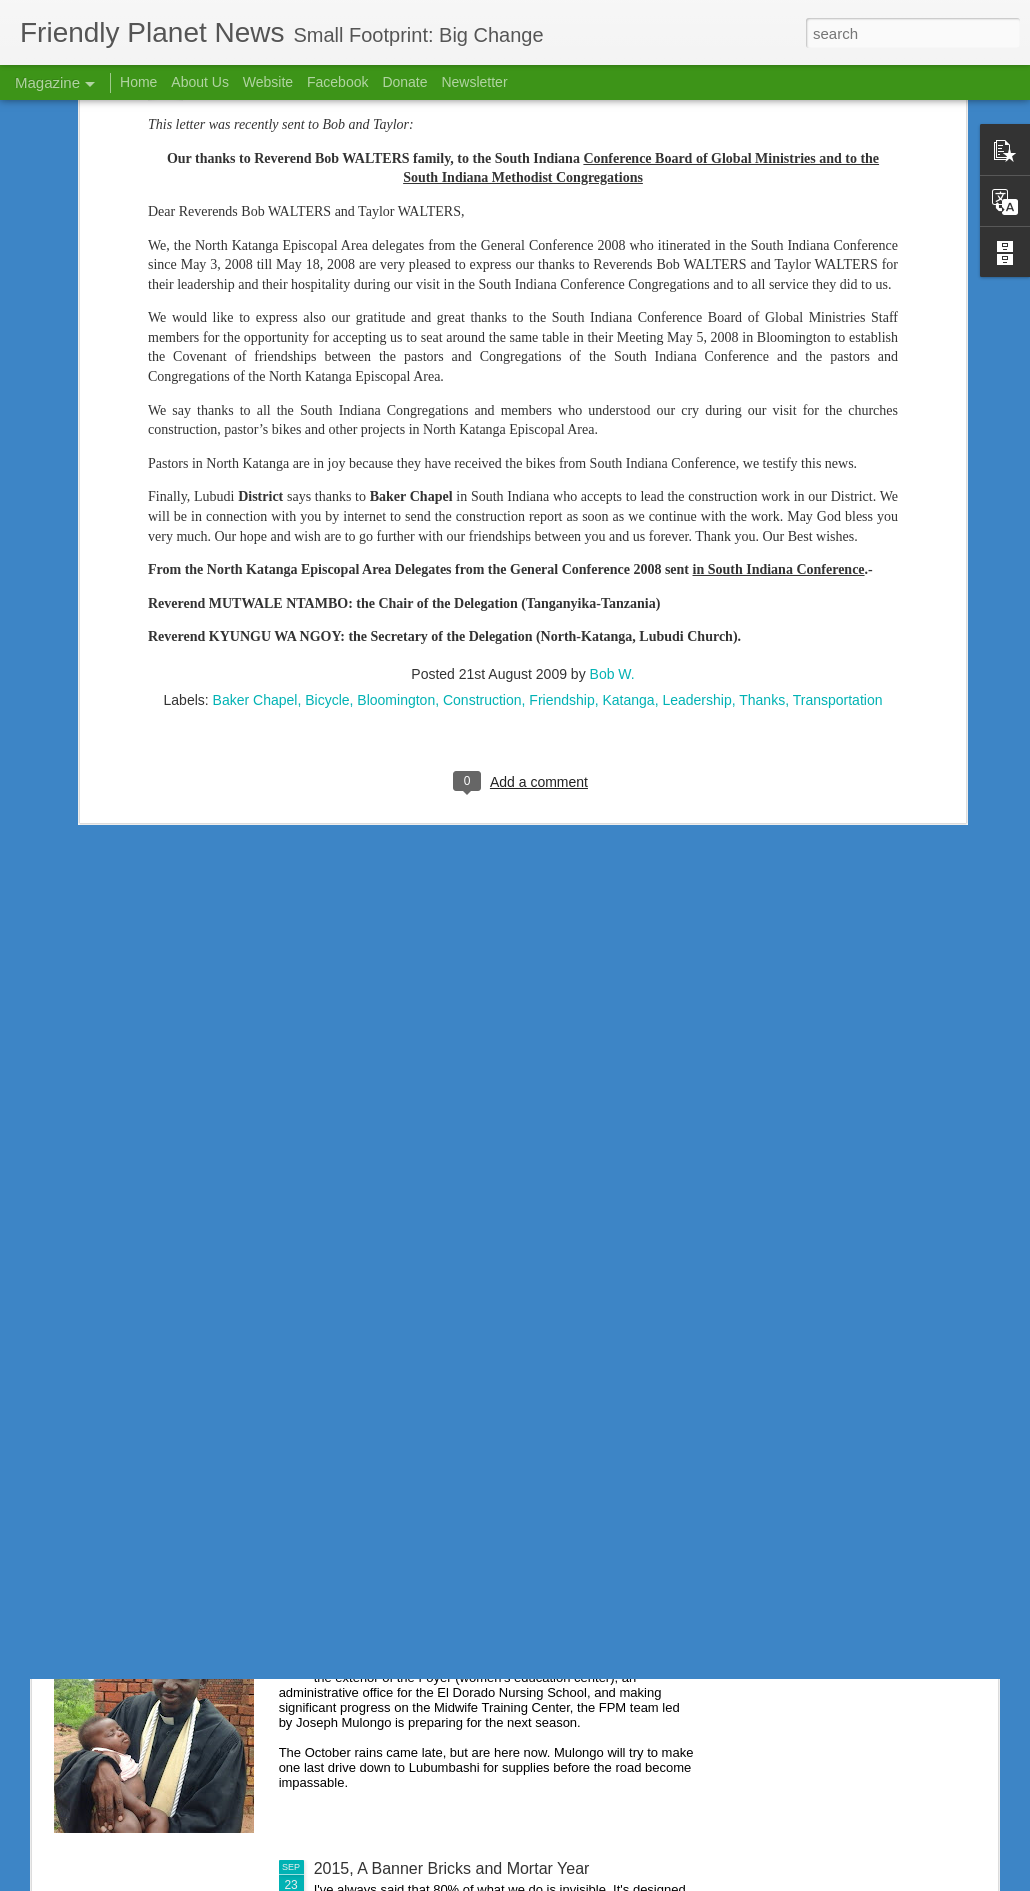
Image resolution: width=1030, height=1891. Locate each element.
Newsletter (474, 82)
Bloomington (396, 501)
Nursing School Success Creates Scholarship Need (496, 1414)
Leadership (696, 501)
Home (138, 82)
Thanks (762, 501)
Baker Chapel (255, 501)
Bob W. (612, 475)
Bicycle (327, 501)
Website (268, 82)
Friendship (561, 501)
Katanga (628, 501)
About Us (200, 82)
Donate (404, 82)
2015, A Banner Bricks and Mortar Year (452, 1868)
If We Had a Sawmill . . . (399, 1641)
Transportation (838, 501)
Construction (482, 501)
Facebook (337, 82)
